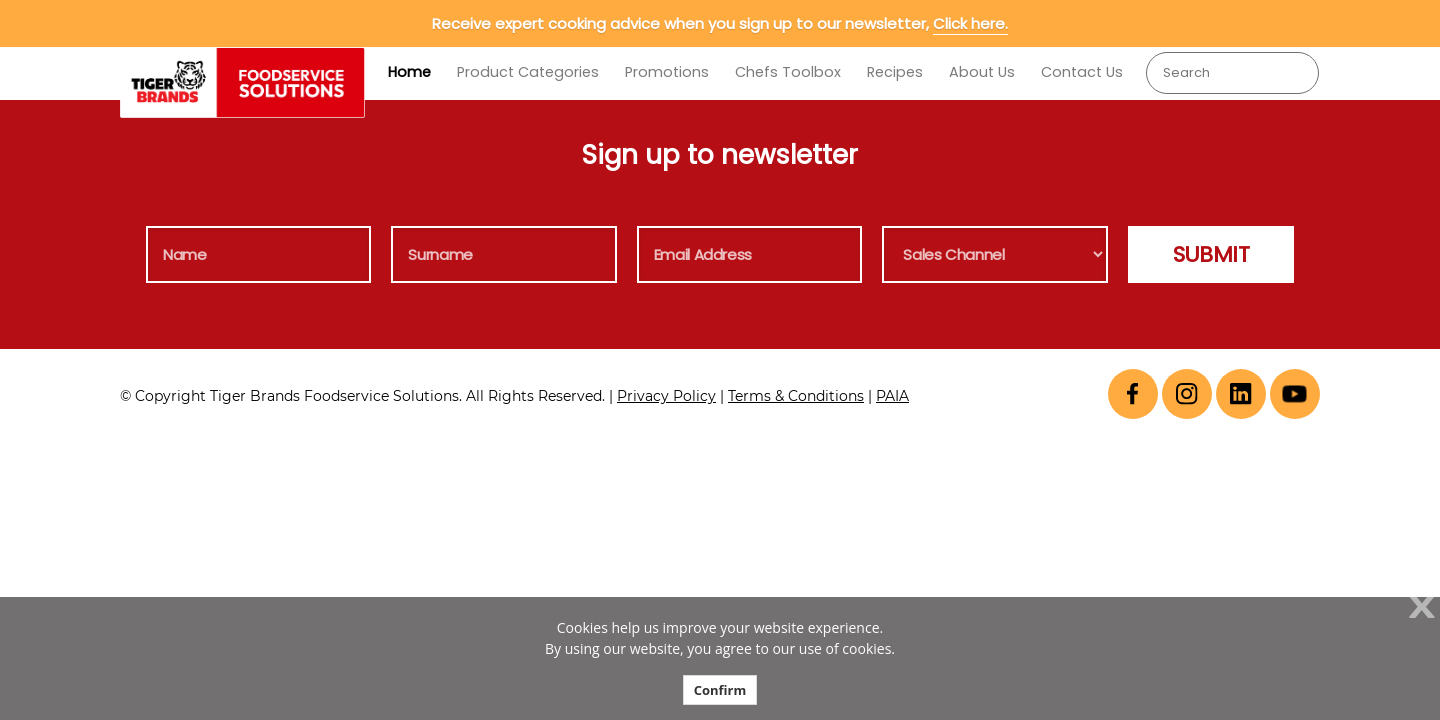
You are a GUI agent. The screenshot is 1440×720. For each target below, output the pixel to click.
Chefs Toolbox (788, 72)
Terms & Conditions (796, 396)
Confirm (720, 690)
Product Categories (528, 72)
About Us (982, 72)
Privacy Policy (666, 396)
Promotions (667, 72)
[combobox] (1232, 73)
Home (409, 72)
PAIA (892, 396)
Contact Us (1082, 72)
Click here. (970, 23)
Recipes (895, 72)
